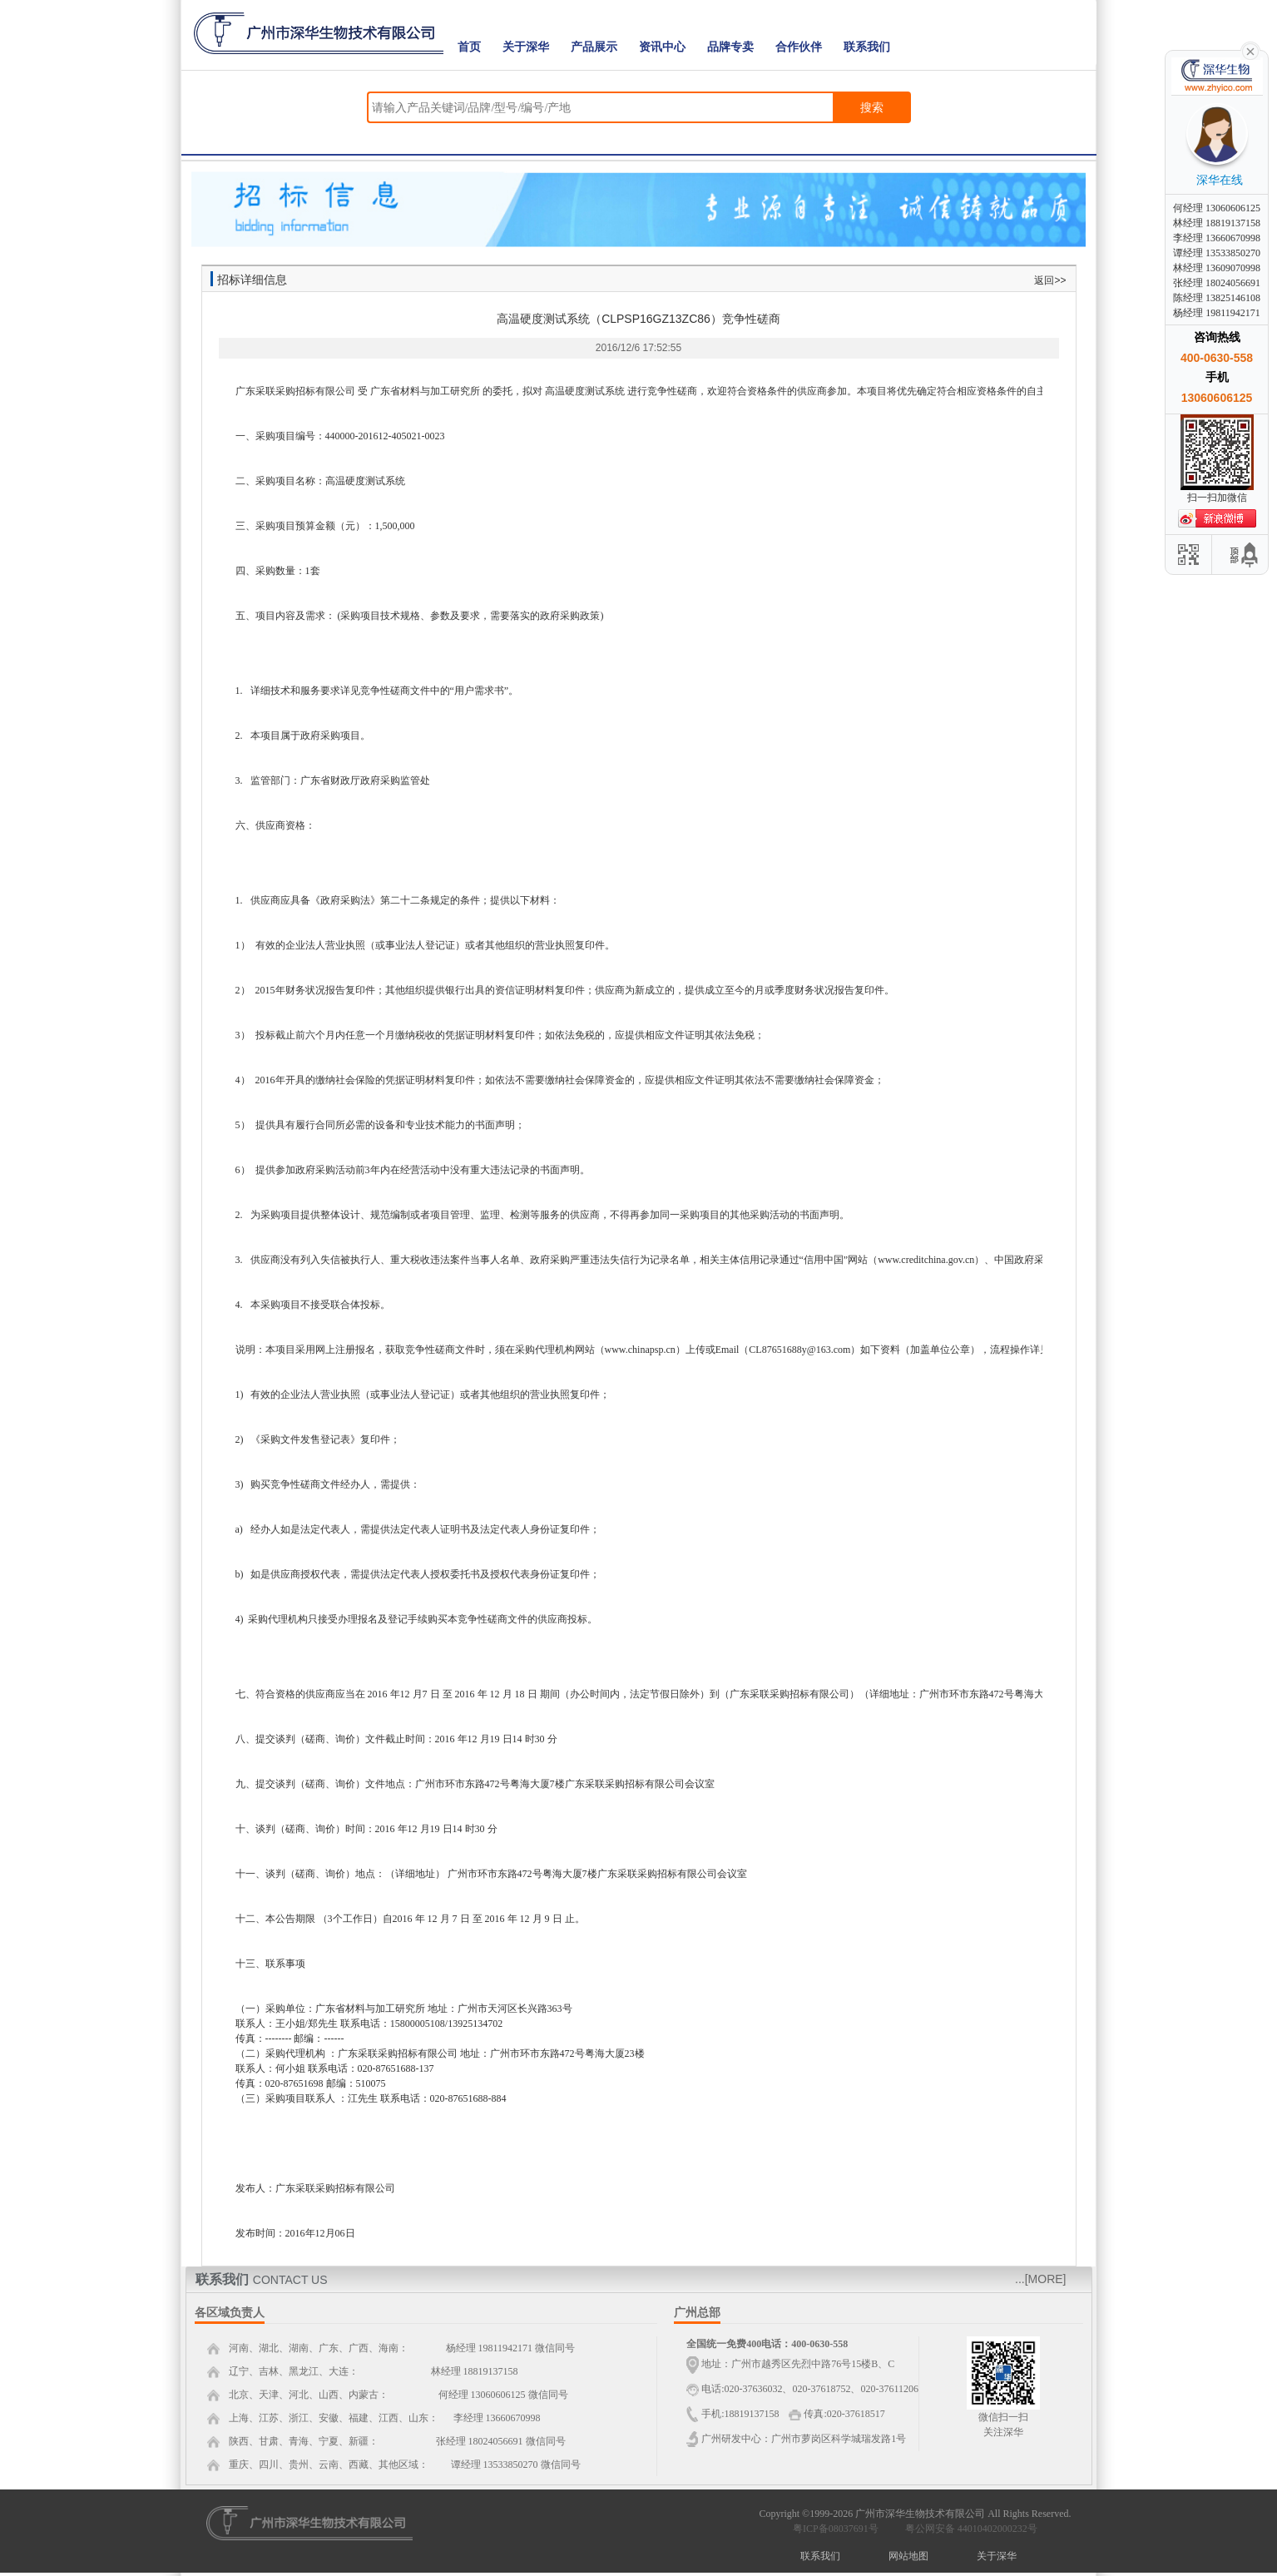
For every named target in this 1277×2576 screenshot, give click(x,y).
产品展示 (594, 47)
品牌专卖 (730, 47)
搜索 (872, 107)
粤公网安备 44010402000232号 (967, 2528)
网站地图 (908, 2556)
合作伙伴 (798, 47)
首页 (469, 47)
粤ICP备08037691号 (836, 2528)
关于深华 (525, 47)
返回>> (1050, 280)
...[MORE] (1040, 2279)
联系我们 (867, 47)
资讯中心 (662, 47)
